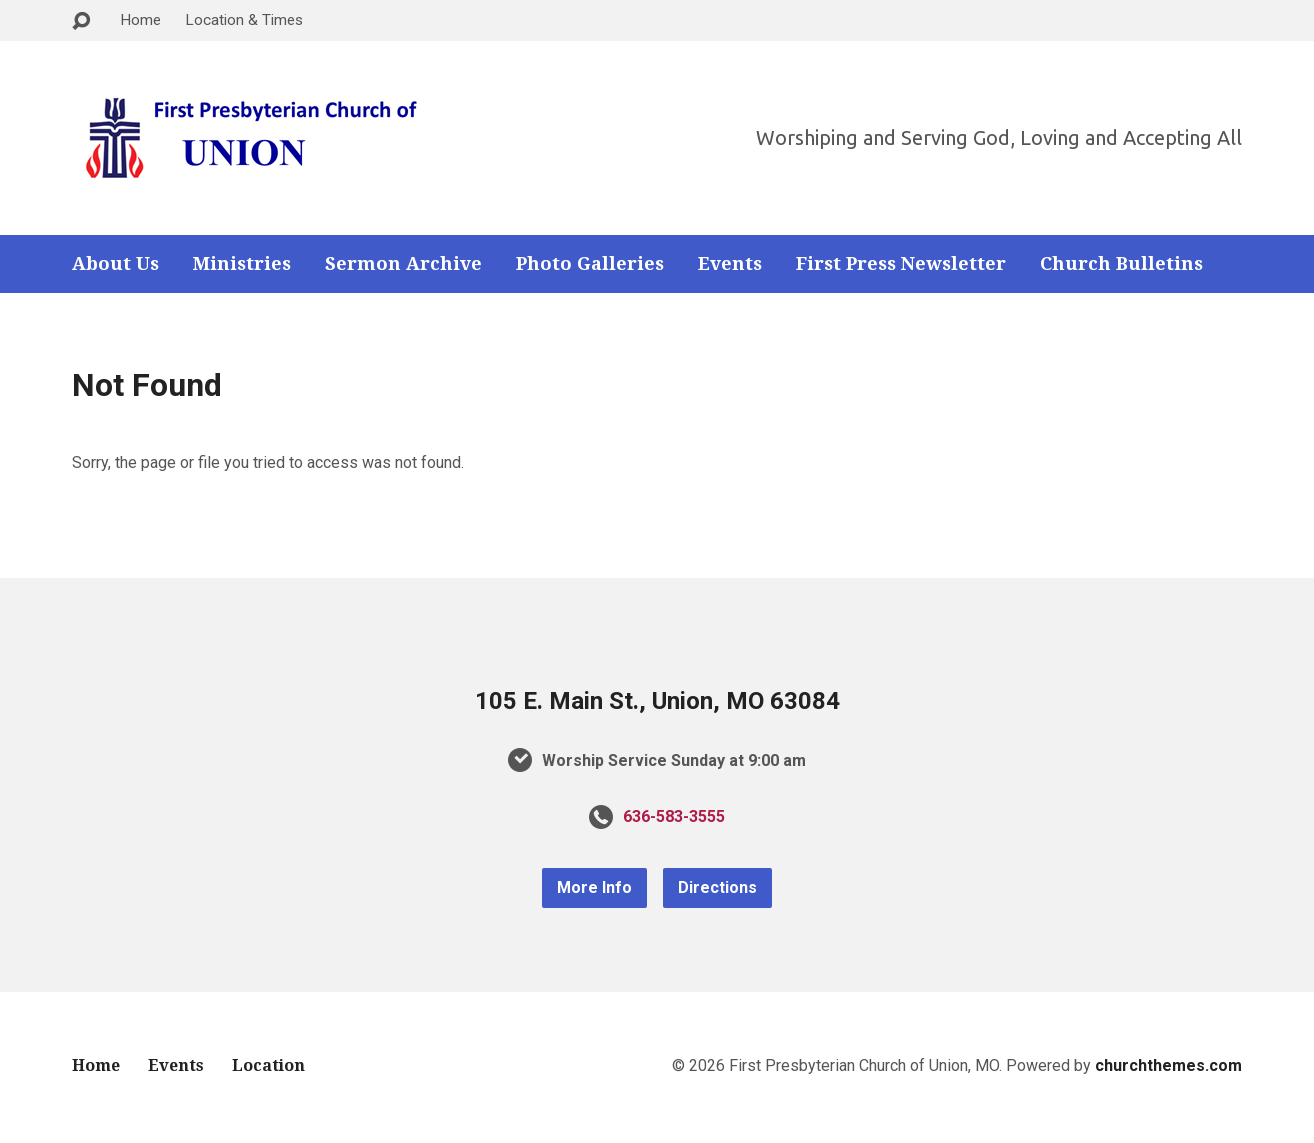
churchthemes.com (1168, 1065)
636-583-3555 (674, 816)
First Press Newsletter (901, 264)
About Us (115, 264)
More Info (594, 887)
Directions (717, 887)
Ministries (242, 264)
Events (730, 264)
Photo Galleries (590, 264)
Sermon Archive (403, 264)
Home (140, 20)
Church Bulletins (1121, 264)
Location (268, 1065)
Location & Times (244, 20)
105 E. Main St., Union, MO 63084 (657, 701)
